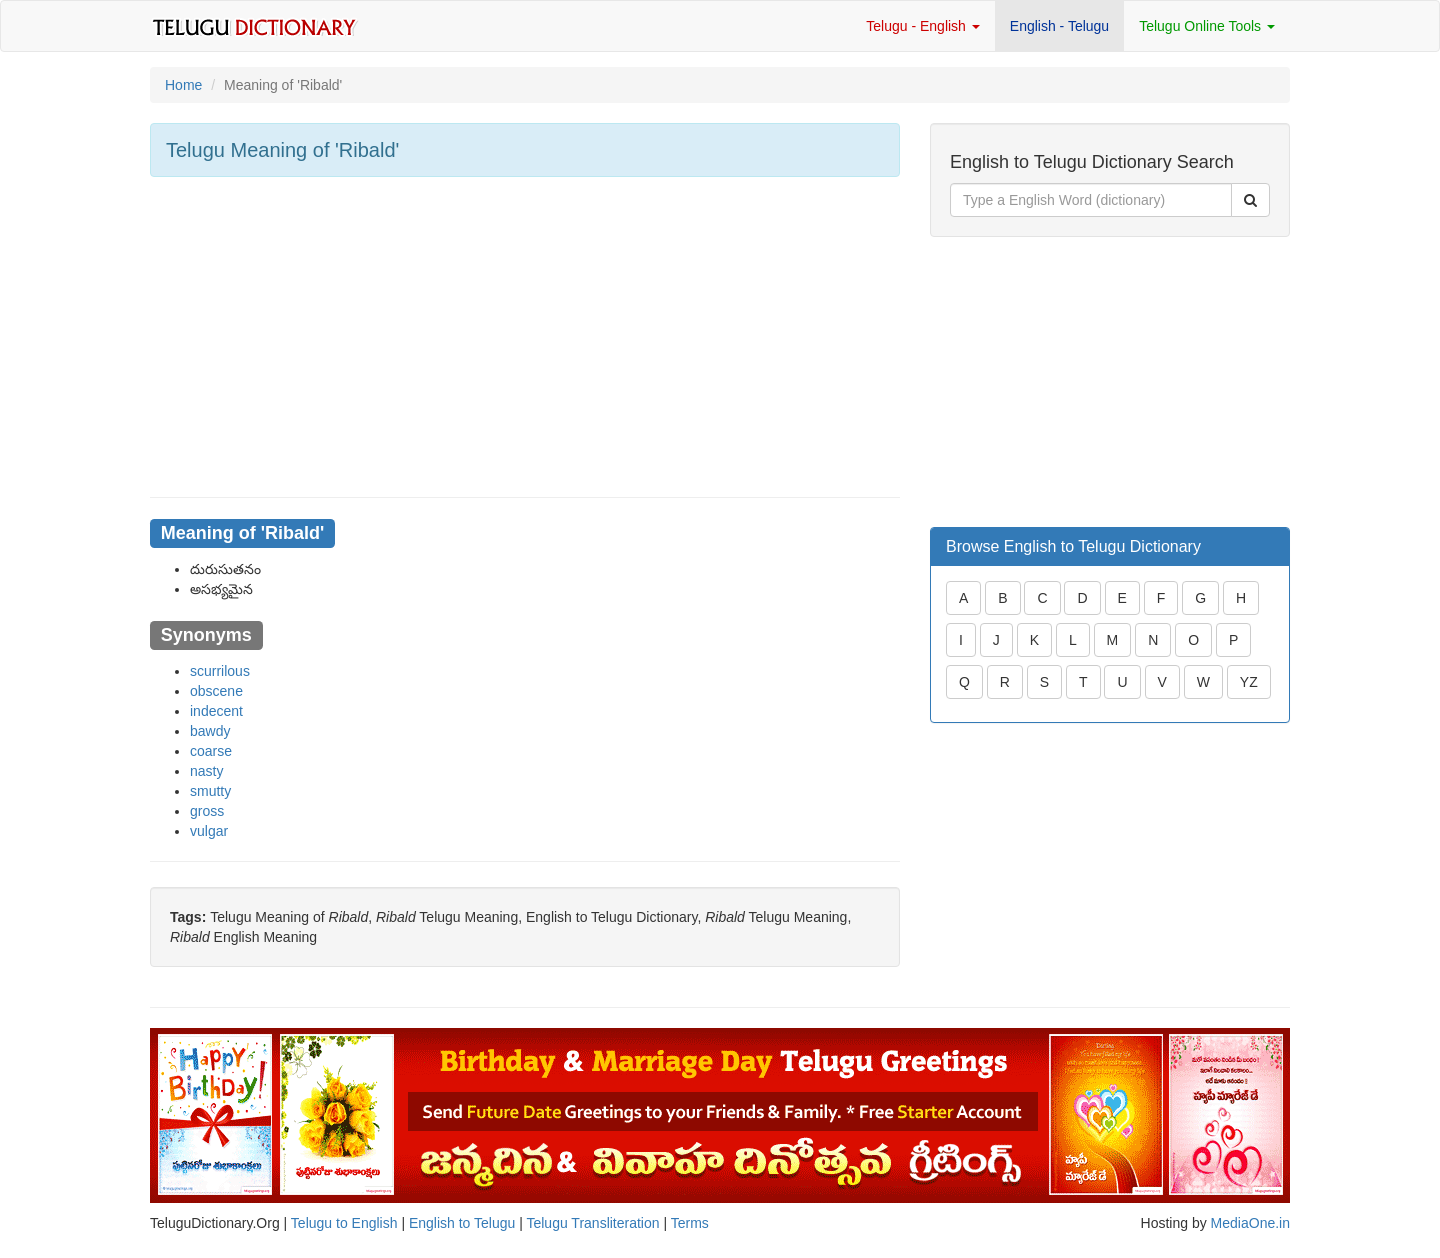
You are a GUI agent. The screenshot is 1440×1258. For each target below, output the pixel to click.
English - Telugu (1059, 26)
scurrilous (220, 671)
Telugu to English (344, 1223)
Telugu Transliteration (592, 1223)
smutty (210, 791)
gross (207, 811)
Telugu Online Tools (1207, 26)
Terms (690, 1223)
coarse (211, 751)
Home (183, 85)
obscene (216, 691)
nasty (206, 771)
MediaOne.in (1250, 1223)
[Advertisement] (525, 337)
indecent (216, 711)
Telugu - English (923, 26)
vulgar (209, 831)
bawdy (210, 731)
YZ (1249, 682)
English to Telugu (462, 1223)
